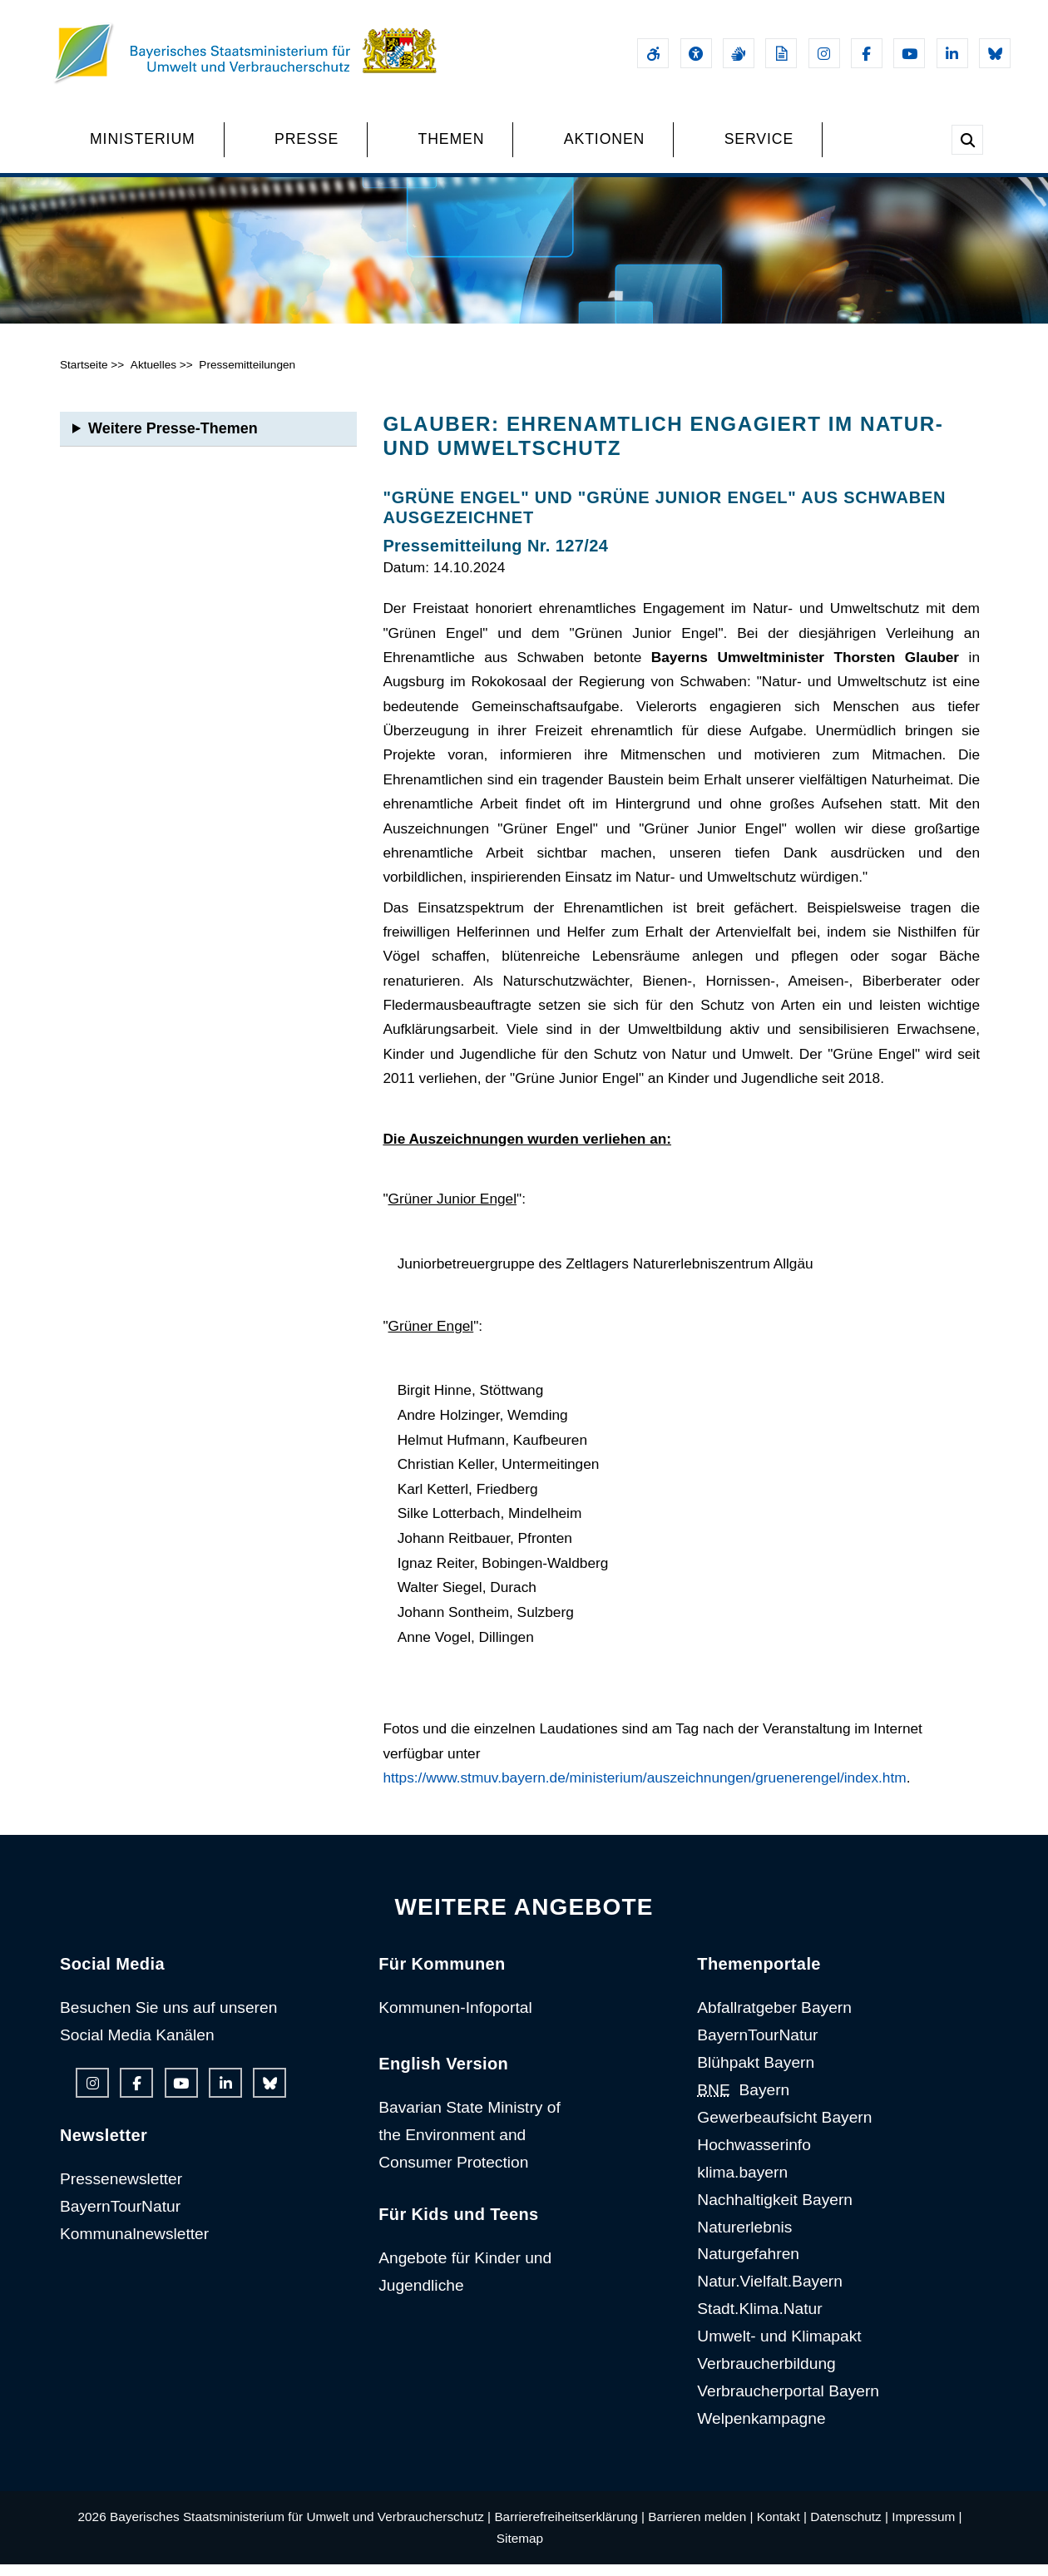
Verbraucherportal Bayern (788, 2402)
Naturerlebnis (744, 2238)
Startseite (84, 376)
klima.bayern (742, 2184)
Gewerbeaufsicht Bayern (784, 2129)
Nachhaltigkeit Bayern (775, 2210)
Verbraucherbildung (766, 2375)
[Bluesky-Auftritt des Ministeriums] (995, 53)
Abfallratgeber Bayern (774, 2019)
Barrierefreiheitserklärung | (569, 2528)
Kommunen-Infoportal (455, 2019)
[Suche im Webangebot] (967, 140)
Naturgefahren (748, 2265)
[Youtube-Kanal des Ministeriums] (909, 53)
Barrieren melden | (700, 2528)
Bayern (743, 2101)
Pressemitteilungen (247, 376)
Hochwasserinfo (754, 2156)
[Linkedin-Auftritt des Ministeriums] (952, 53)
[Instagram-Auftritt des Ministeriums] (824, 53)
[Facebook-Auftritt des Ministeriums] (866, 53)
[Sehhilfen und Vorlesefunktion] (696, 53)
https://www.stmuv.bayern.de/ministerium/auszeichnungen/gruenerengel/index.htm (644, 1789)
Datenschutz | (849, 2528)
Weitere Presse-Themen (173, 440)
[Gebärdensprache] (738, 53)
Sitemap (520, 2550)
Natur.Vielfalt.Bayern (770, 2293)
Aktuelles (153, 376)
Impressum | (926, 2528)
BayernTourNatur (120, 2218)
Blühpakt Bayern (755, 2074)
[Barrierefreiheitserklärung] (653, 53)
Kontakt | (782, 2528)
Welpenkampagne (761, 2430)
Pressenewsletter (121, 2190)
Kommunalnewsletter (134, 2245)
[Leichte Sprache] (781, 53)
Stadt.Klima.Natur (759, 2320)
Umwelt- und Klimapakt (779, 2347)
